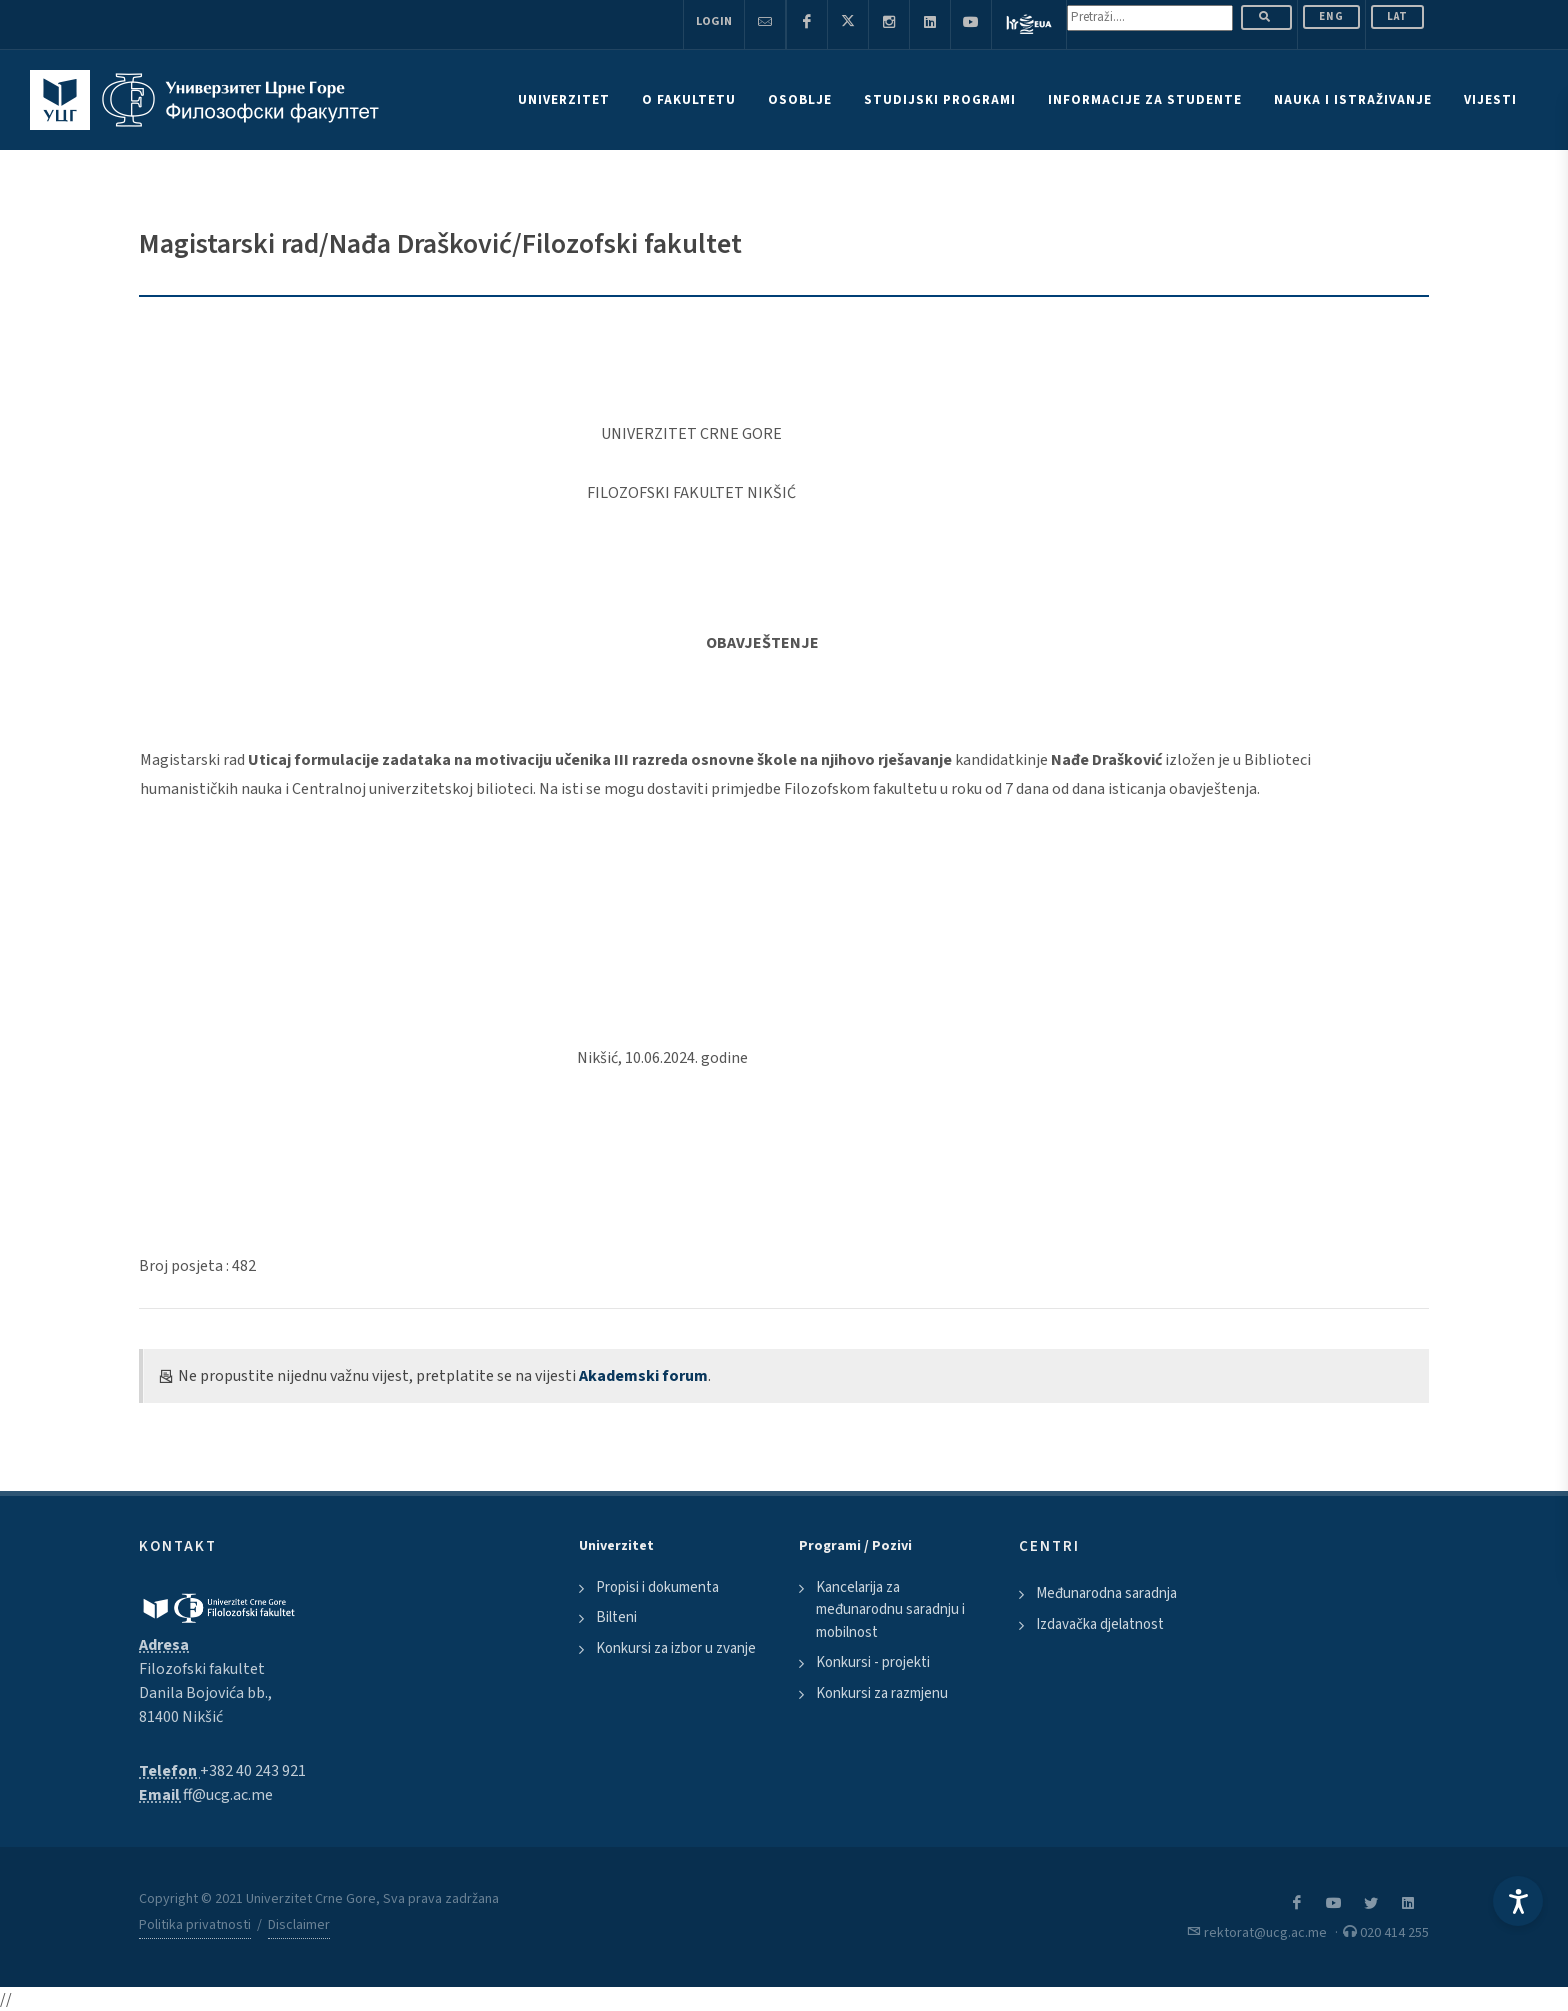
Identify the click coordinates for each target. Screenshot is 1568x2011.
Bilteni (616, 1617)
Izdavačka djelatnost (1100, 1624)
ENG (1331, 16)
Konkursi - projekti (873, 1662)
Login (714, 21)
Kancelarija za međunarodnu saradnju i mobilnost (890, 1610)
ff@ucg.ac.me (228, 1795)
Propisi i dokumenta (657, 1587)
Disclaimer (299, 1925)
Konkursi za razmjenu (882, 1693)
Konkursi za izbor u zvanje (676, 1648)
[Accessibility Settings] (1518, 1901)
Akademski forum (643, 1376)
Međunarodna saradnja (1106, 1593)
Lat (1397, 16)
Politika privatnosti (195, 1925)
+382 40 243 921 (253, 1771)
